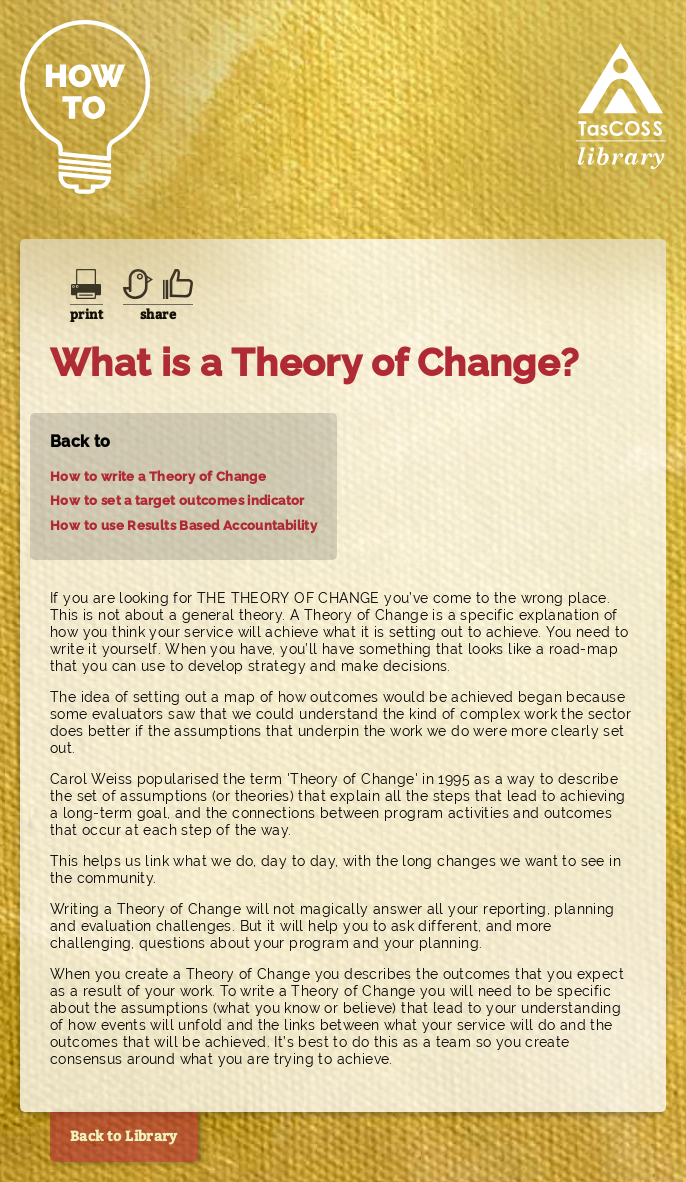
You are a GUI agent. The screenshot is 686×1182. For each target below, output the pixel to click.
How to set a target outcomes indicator (177, 500)
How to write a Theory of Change (158, 476)
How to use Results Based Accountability (183, 525)
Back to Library (124, 1136)
